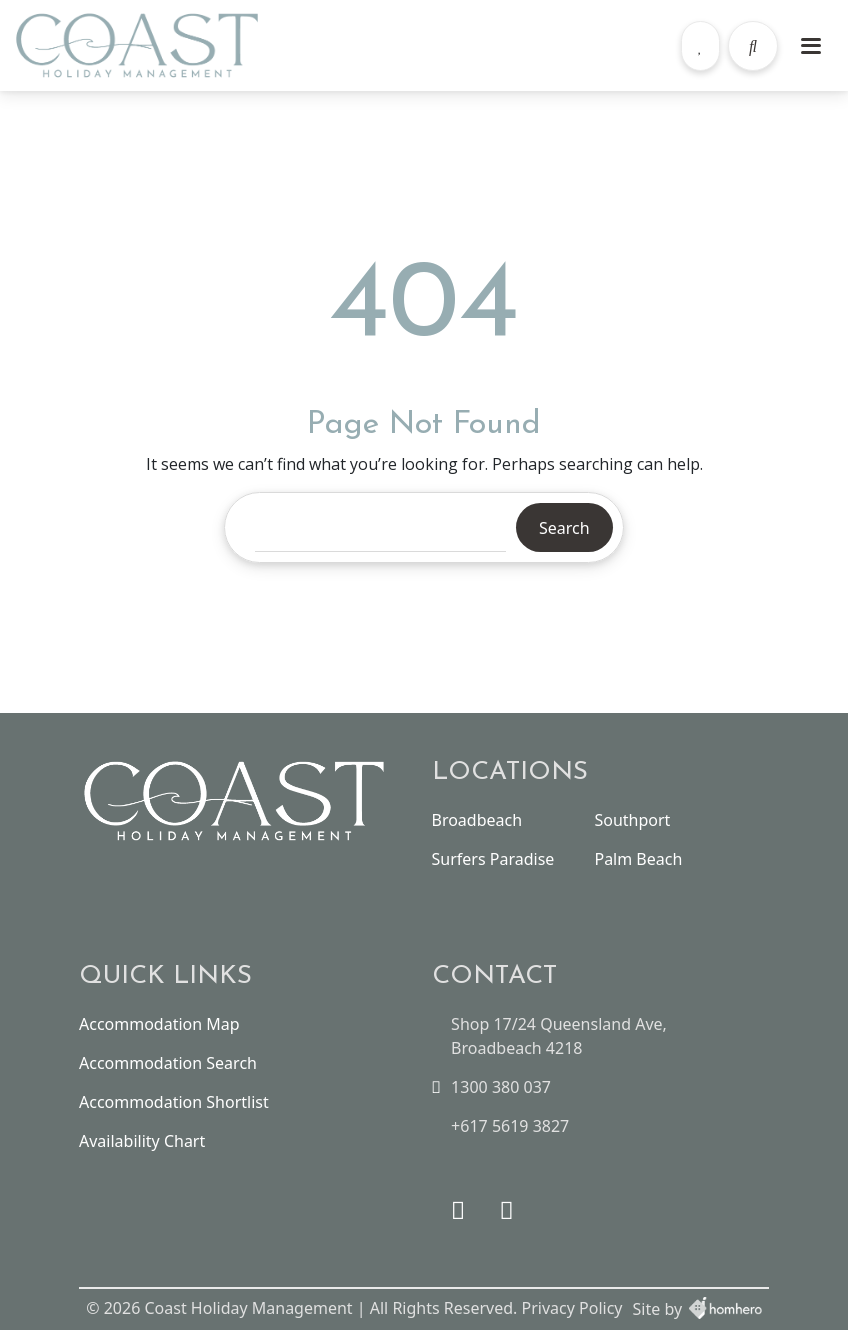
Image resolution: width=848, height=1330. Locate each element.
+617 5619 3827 (510, 1126)
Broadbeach (477, 820)
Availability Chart (142, 1141)
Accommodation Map (159, 1024)
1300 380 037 (501, 1087)
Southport (632, 820)
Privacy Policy (572, 1308)
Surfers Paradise (493, 859)
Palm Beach (638, 859)
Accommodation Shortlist (174, 1102)
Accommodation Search (168, 1063)
